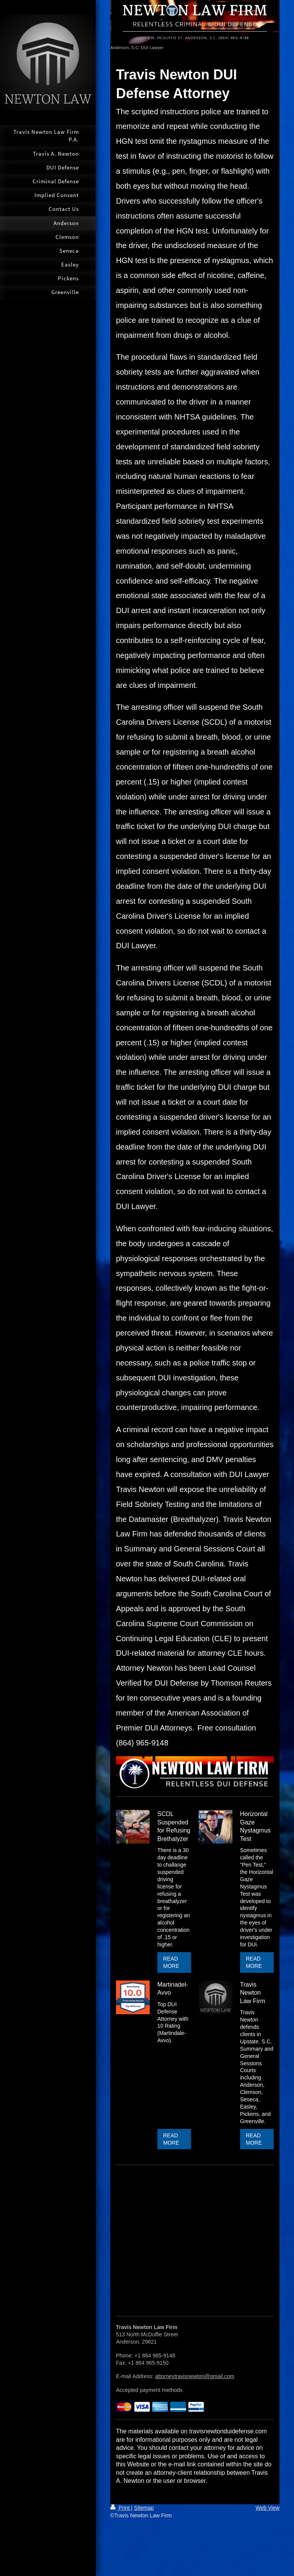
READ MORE (171, 1962)
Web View (267, 2508)
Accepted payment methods (149, 2390)
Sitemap (144, 2508)
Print (120, 2508)
